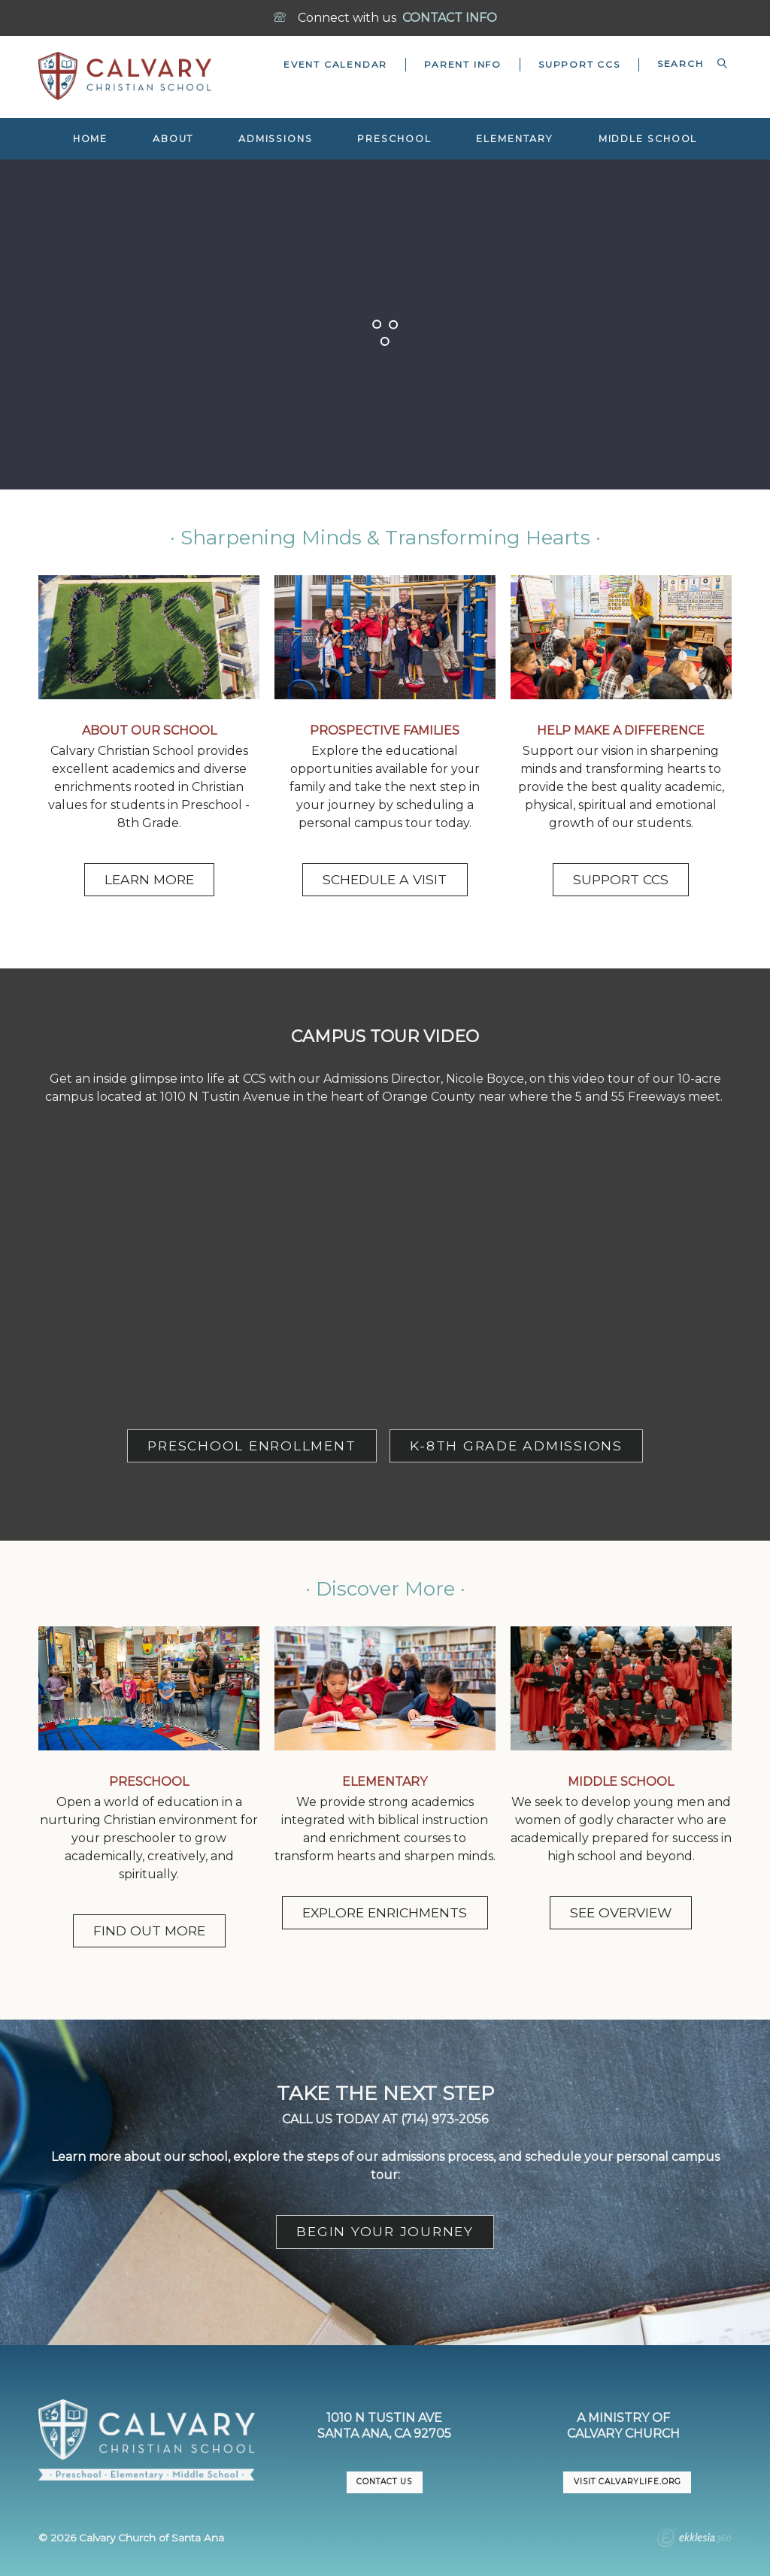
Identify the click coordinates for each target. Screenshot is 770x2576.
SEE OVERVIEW (620, 1912)
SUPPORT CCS (620, 879)
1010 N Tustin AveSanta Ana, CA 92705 (384, 2426)
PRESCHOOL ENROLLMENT (251, 1445)
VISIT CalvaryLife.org (627, 2482)
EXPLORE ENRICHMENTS (384, 1912)
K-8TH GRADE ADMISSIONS (516, 1445)
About (173, 138)
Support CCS (579, 64)
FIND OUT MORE (149, 1930)
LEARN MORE (149, 879)
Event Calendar (335, 64)
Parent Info (463, 64)
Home (90, 138)
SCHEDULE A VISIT (385, 879)
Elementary (514, 138)
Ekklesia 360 (694, 2540)
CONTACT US (384, 2482)
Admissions (275, 138)
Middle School (648, 138)
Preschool (394, 138)
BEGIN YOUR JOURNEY (385, 2231)
